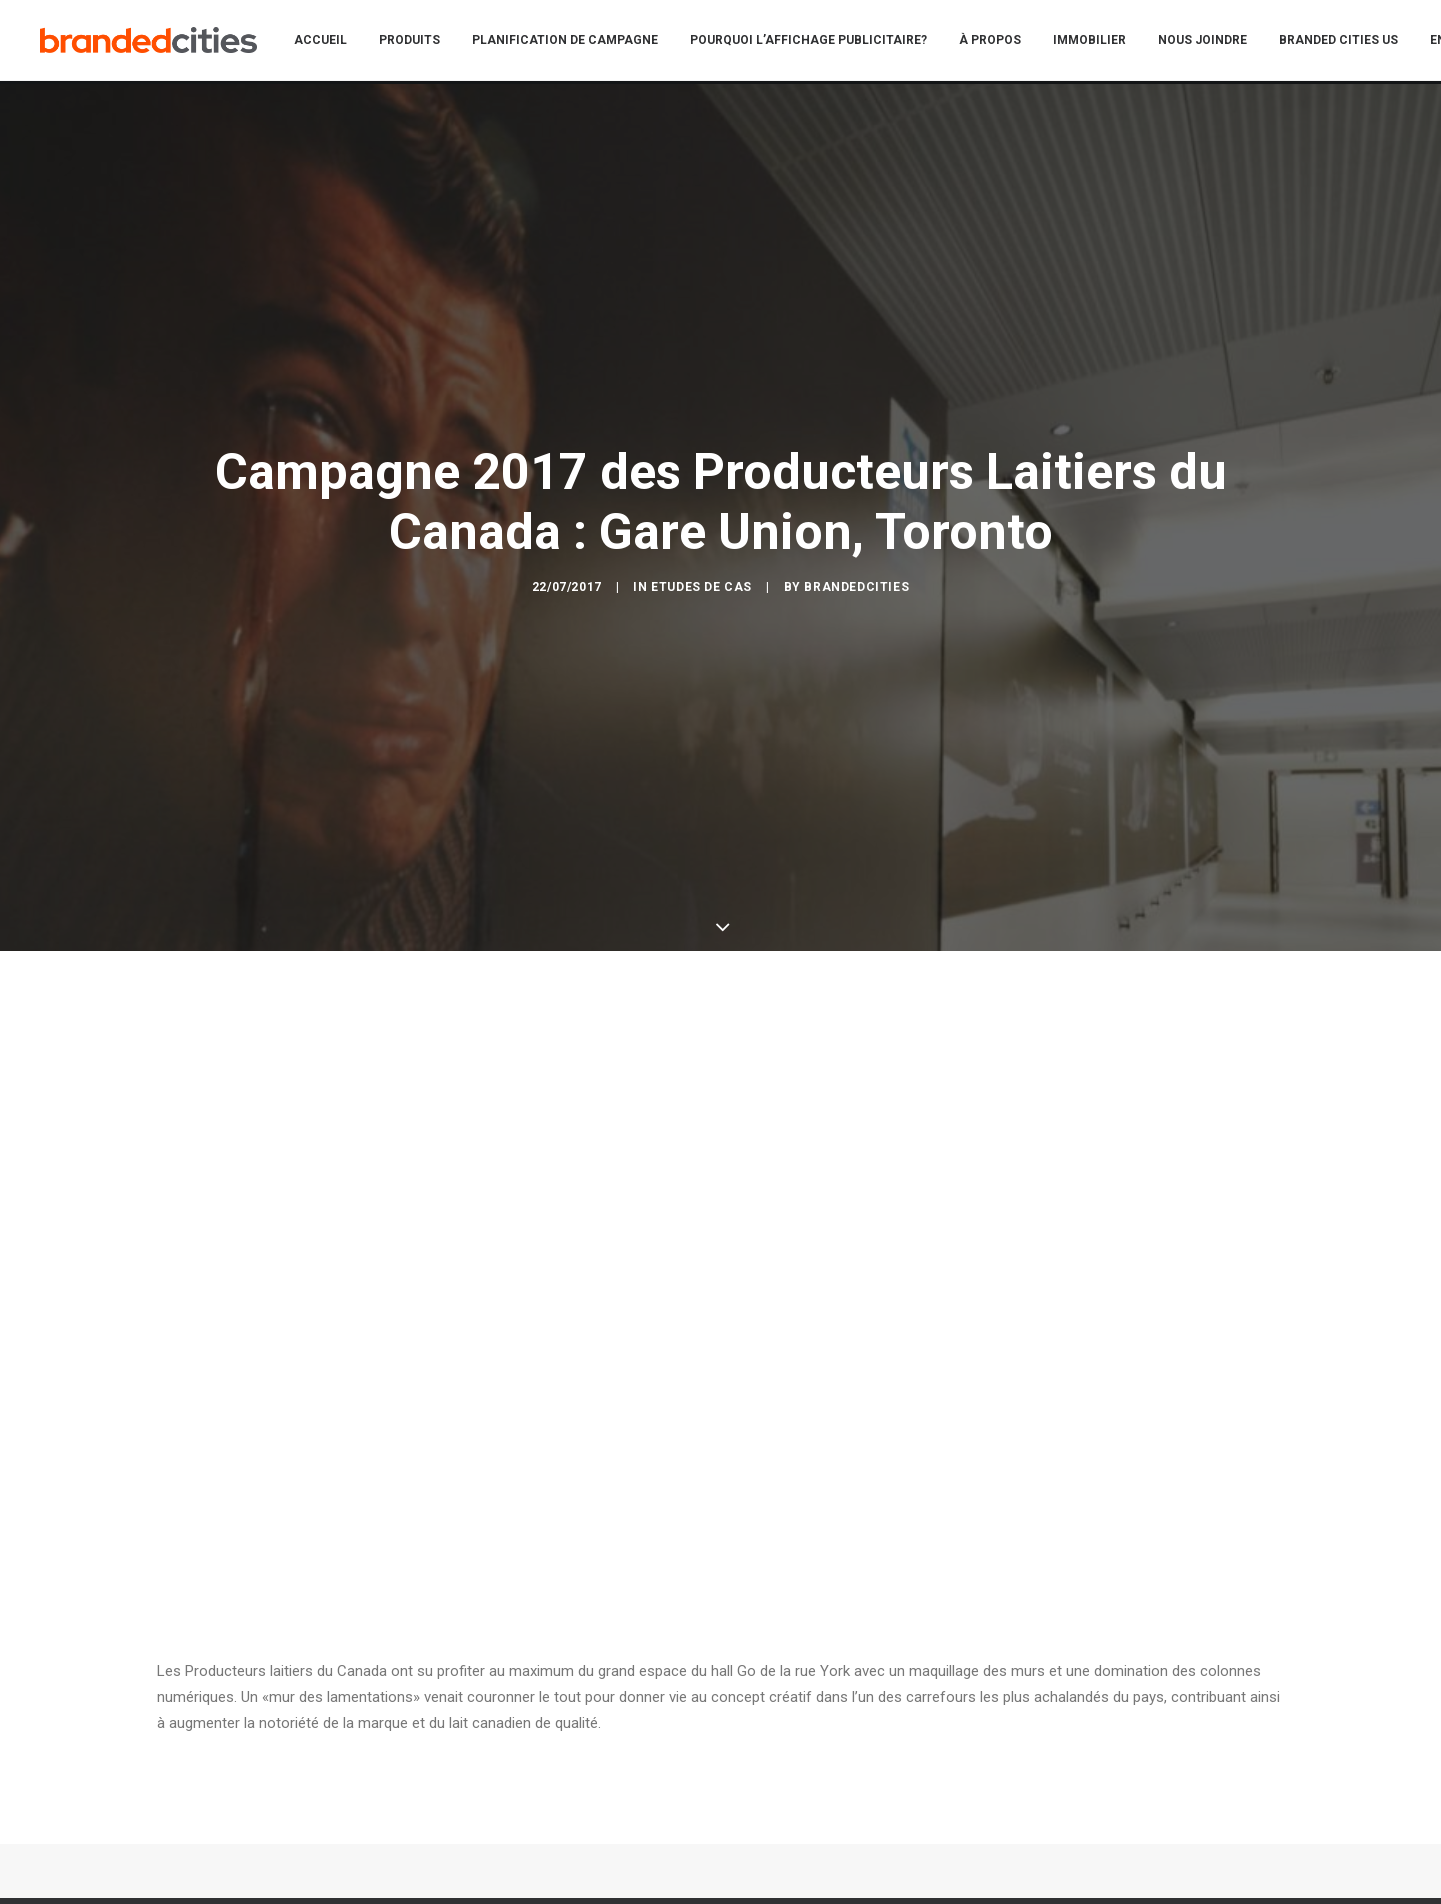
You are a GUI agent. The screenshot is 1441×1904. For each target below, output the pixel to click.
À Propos (1003, 42)
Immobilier (1102, 42)
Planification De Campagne (578, 42)
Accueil (333, 42)
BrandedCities (856, 504)
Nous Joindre (1215, 42)
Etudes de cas (701, 504)
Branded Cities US (1351, 42)
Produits (422, 42)
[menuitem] (333, 42)
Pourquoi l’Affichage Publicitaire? (821, 42)
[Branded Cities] (155, 42)
